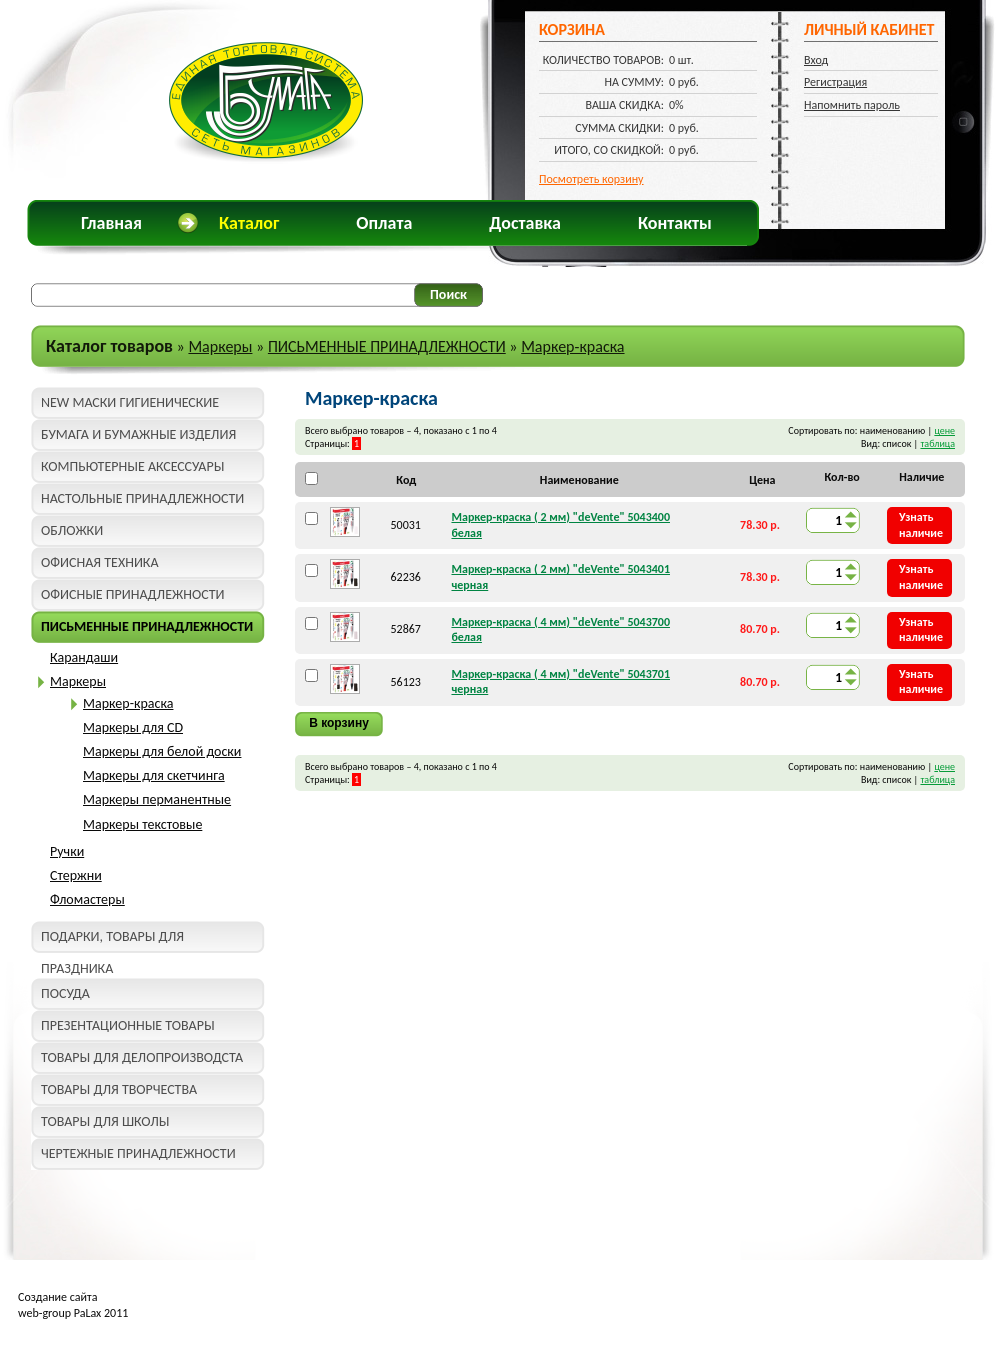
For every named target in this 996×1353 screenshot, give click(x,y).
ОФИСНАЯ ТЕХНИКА (100, 562)
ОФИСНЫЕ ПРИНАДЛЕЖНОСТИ (132, 594)
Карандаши (84, 657)
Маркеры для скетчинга (154, 775)
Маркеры (220, 346)
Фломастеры (87, 899)
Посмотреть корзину (591, 179)
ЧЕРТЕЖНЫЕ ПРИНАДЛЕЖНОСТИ (138, 1153)
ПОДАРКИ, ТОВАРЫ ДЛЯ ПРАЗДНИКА (112, 940)
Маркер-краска (572, 346)
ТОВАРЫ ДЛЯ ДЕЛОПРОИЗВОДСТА (142, 1057)
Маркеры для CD (133, 727)
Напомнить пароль (852, 105)
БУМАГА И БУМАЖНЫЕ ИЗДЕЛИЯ (138, 434)
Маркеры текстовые (142, 824)
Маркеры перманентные (157, 799)
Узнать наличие (921, 525)
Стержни (76, 875)
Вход (816, 60)
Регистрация (835, 82)
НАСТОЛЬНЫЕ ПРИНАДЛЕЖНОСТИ (142, 498)
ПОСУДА (65, 993)
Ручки (67, 851)
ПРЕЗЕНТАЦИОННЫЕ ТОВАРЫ (128, 1025)
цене (944, 430)
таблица (937, 443)
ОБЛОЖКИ (72, 530)
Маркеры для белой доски (162, 751)
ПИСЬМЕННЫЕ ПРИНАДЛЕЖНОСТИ (387, 346)
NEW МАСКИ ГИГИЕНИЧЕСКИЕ (130, 402)
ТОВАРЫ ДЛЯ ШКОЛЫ (105, 1121)
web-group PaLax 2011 (73, 1313)
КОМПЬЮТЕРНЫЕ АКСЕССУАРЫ (132, 466)
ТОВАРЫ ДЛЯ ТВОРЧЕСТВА (119, 1089)
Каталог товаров (109, 346)
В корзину (339, 723)
